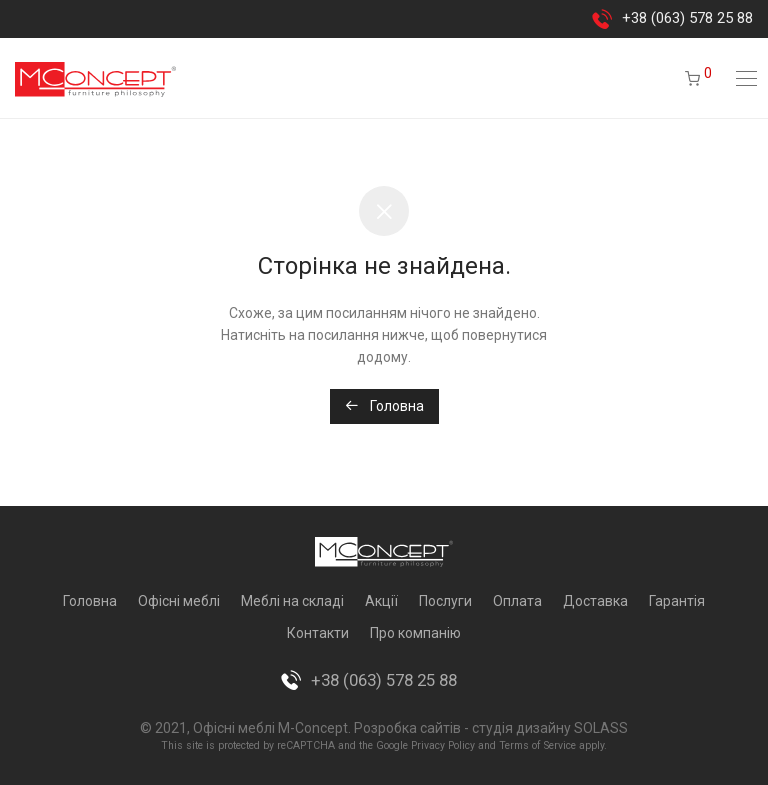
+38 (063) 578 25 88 (687, 18)
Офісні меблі (179, 601)
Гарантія (677, 601)
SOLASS (601, 728)
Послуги (445, 601)
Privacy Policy (443, 745)
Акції (381, 601)
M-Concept (313, 728)
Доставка (595, 601)
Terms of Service (537, 745)
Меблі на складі (292, 601)
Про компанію (415, 633)
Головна (384, 406)
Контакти (318, 633)
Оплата (517, 601)
